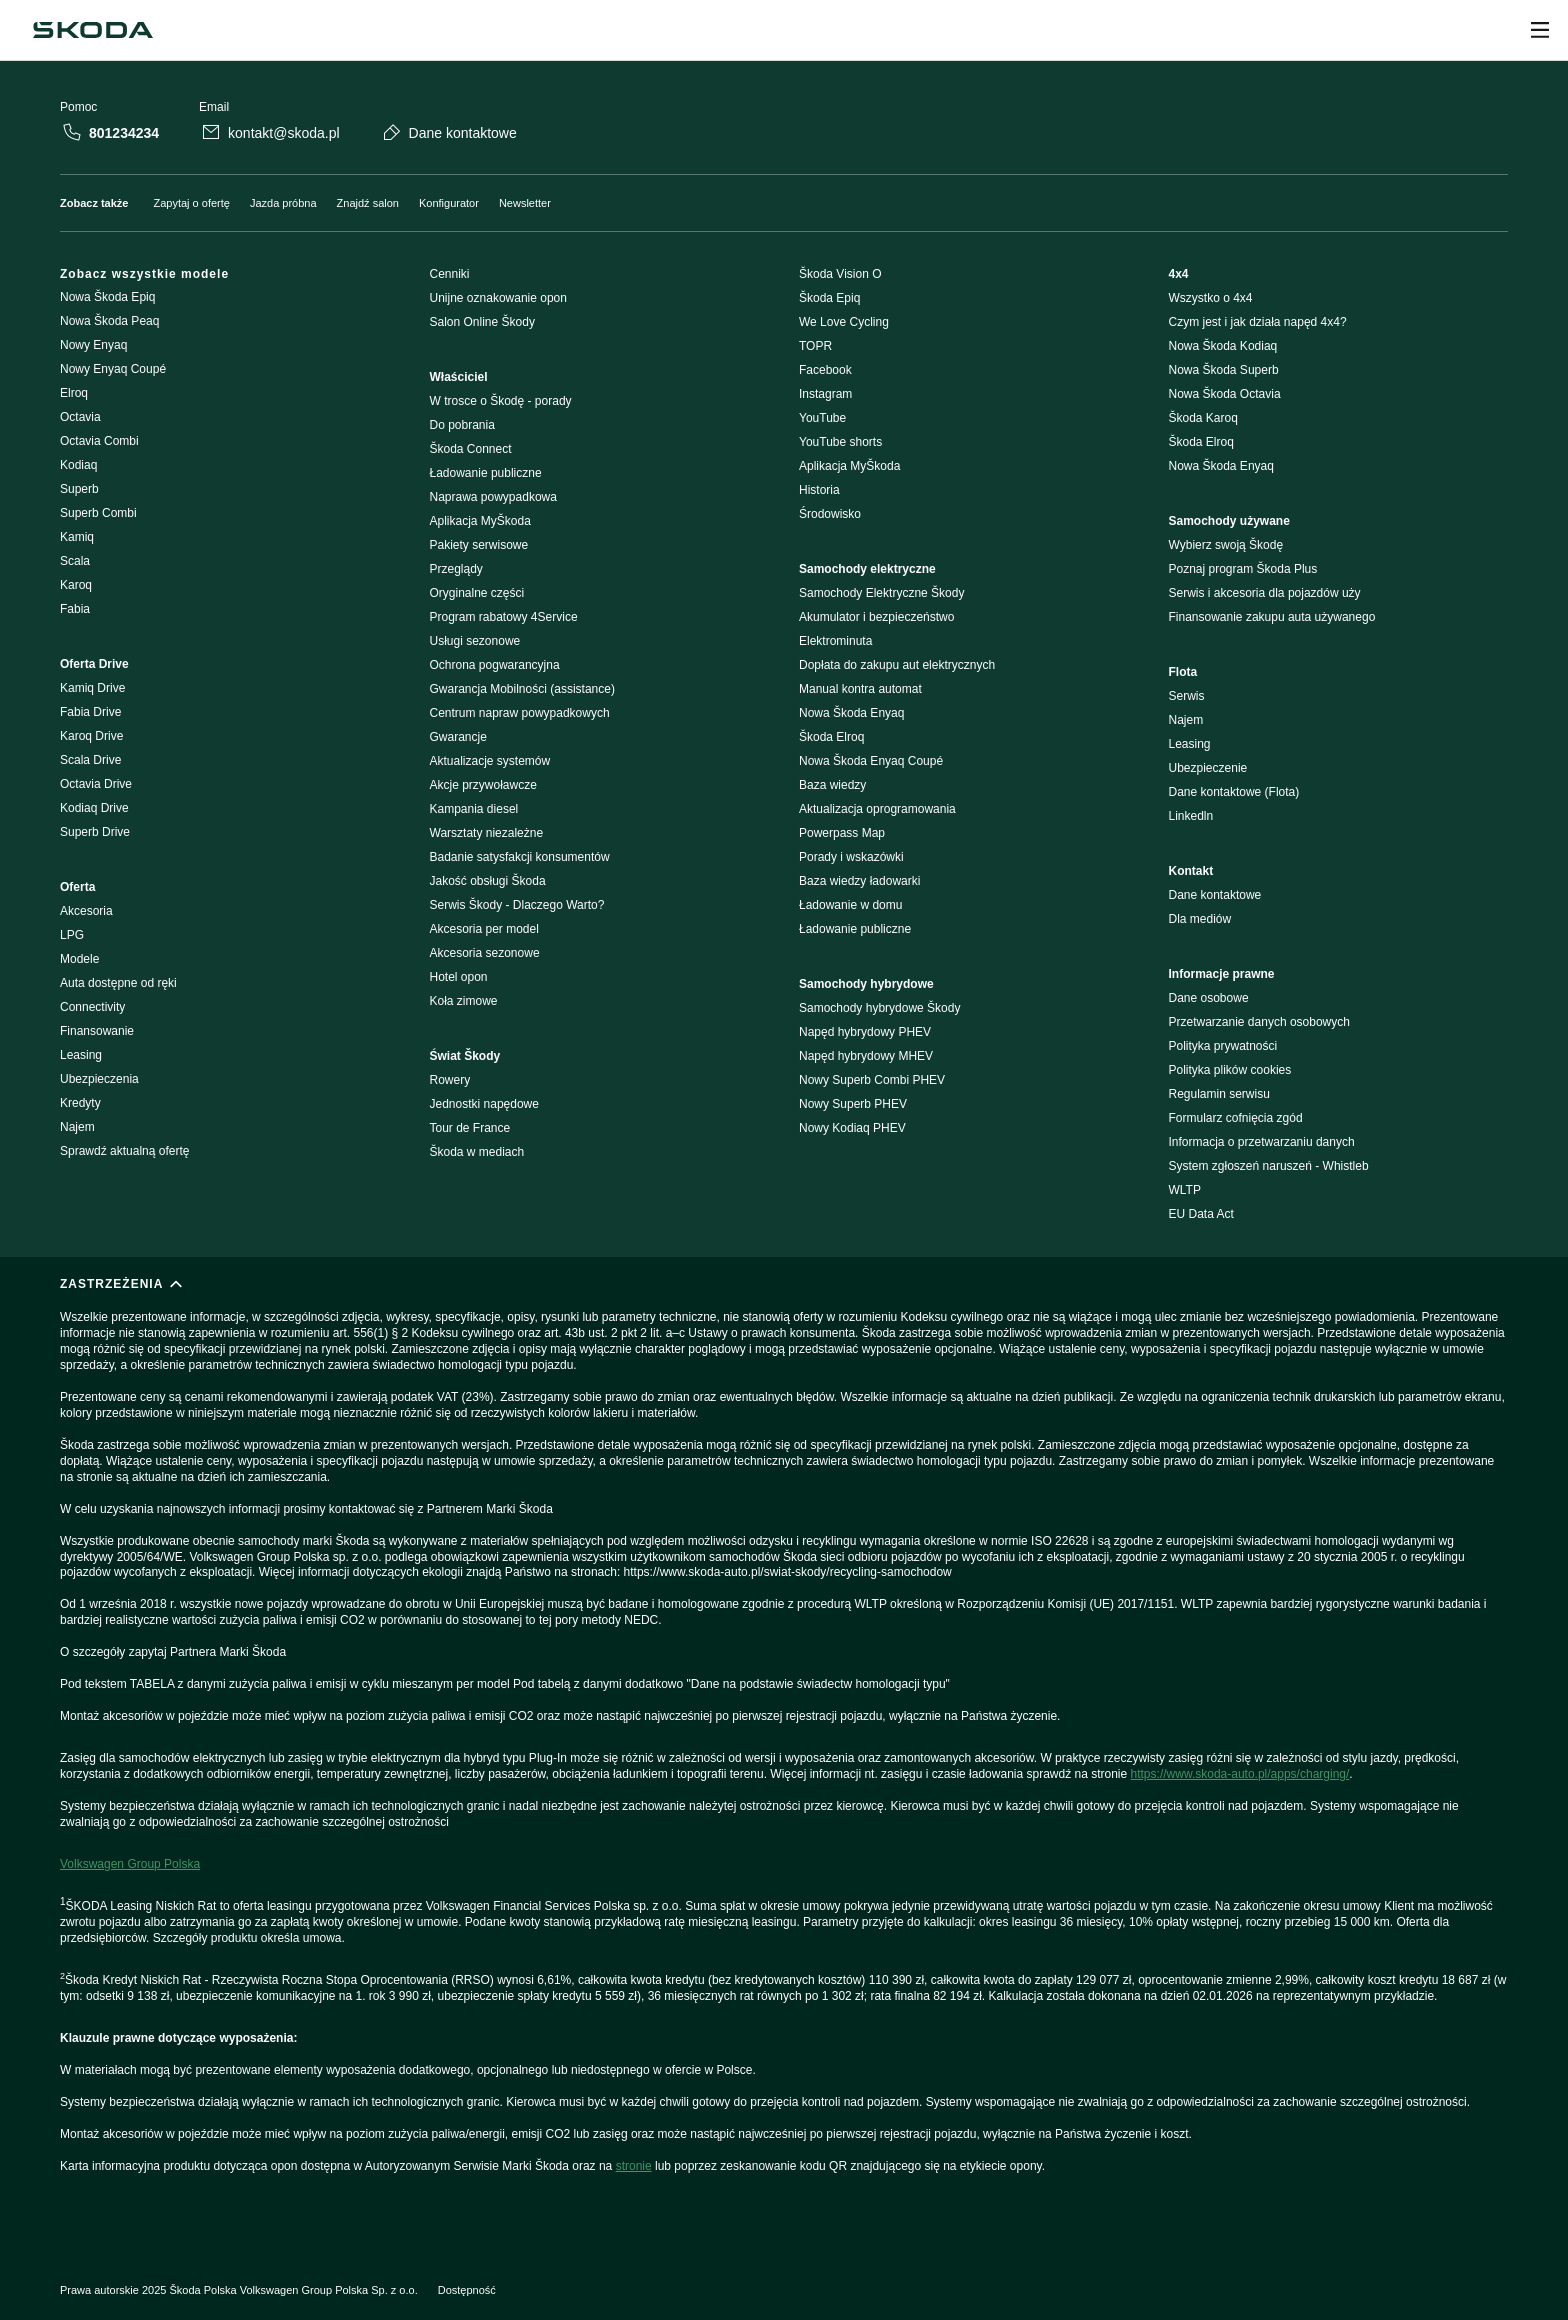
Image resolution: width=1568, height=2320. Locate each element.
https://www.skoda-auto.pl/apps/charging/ (1240, 1774)
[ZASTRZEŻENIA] (784, 1749)
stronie (634, 2166)
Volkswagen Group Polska (130, 1864)
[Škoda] (93, 30)
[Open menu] (1540, 30)
